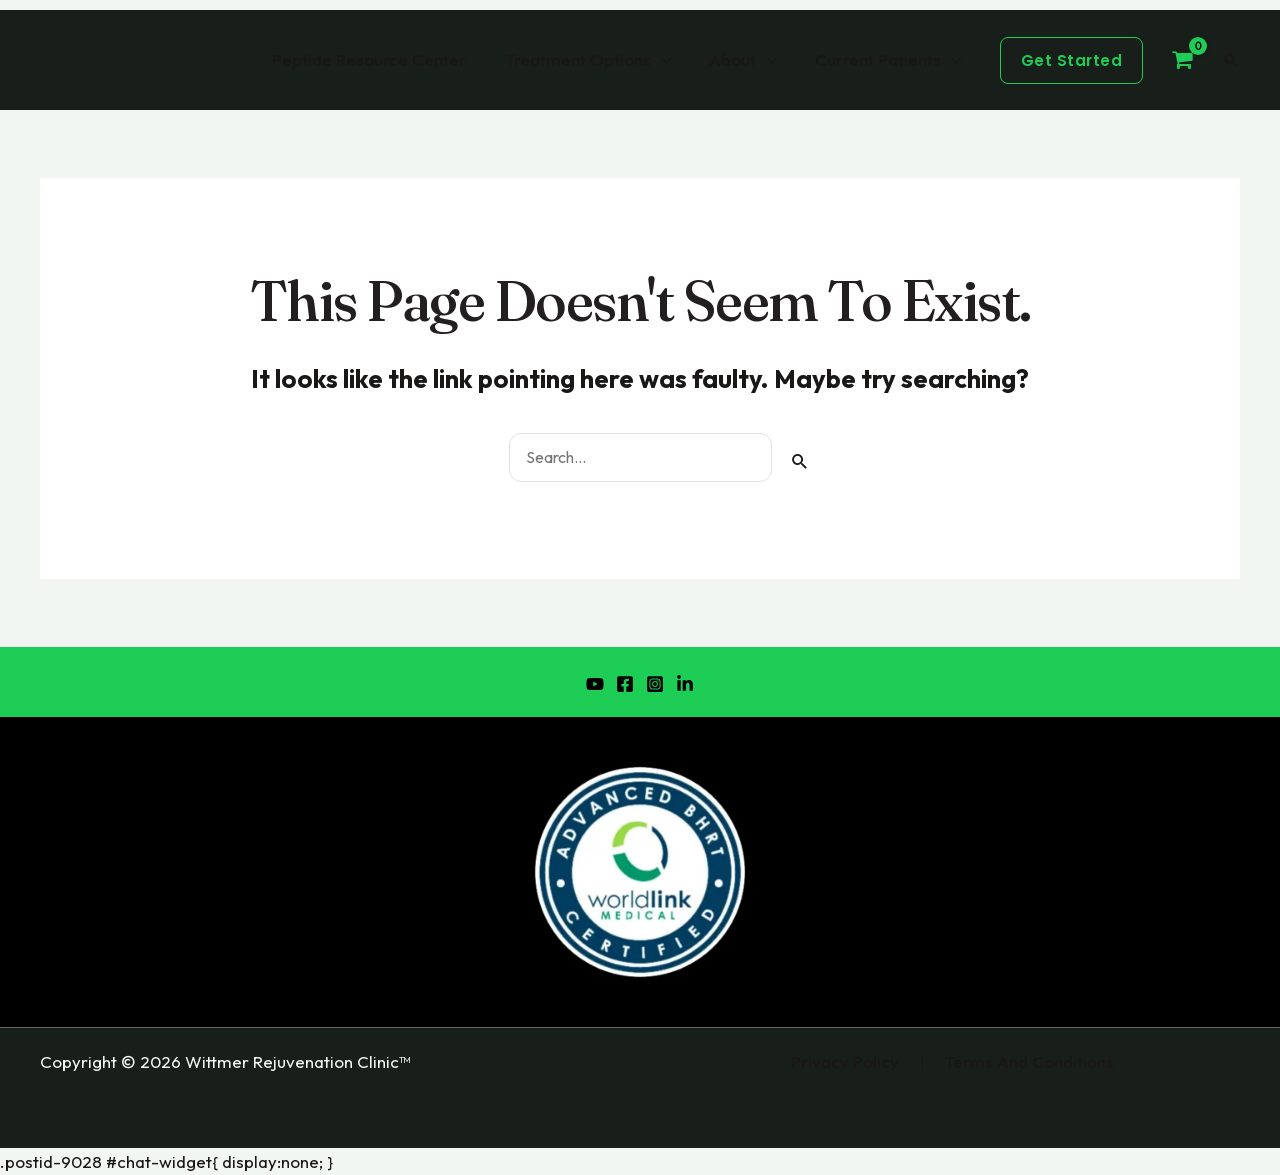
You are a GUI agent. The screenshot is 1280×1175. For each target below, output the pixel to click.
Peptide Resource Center (385, 59)
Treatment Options (589, 59)
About (739, 59)
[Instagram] (655, 684)
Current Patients (880, 59)
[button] (1072, 60)
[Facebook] (625, 684)
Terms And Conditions (1029, 1061)
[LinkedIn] (685, 684)
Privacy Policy (845, 1061)
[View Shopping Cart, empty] (1182, 60)
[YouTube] (595, 684)
